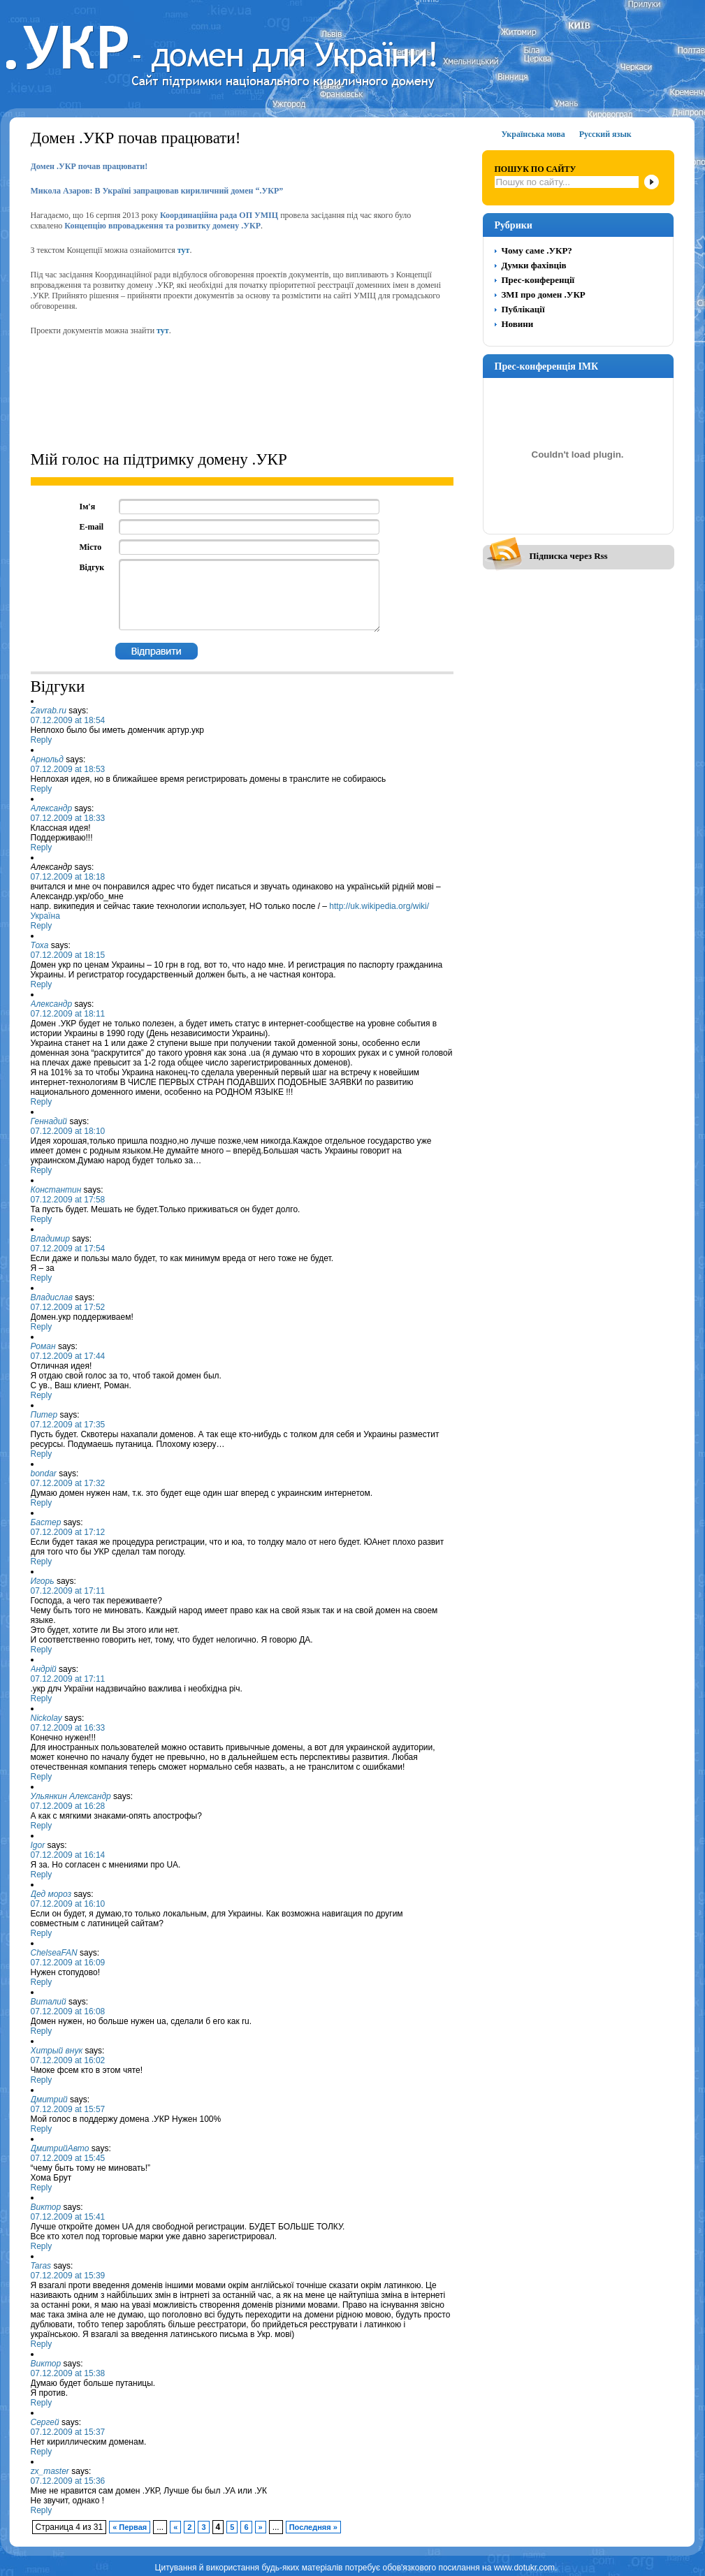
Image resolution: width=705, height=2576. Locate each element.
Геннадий (49, 1121)
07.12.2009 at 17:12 (68, 1532)
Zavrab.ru (48, 710)
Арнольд (47, 759)
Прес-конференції (538, 280)
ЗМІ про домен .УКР (544, 294)
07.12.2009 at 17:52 (68, 1307)
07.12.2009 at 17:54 (68, 1248)
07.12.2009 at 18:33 (68, 818)
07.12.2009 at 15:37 (68, 2432)
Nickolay (46, 1718)
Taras (41, 2266)
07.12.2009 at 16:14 (68, 1855)
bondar (44, 1473)
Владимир (50, 1239)
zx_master (50, 2471)
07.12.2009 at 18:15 (68, 955)
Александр (52, 808)
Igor (38, 1845)
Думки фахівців (534, 265)
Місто (91, 547)
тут (183, 250)
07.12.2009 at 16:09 (68, 1962)
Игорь (42, 1581)
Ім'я (88, 506)
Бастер (46, 1522)
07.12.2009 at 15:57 (68, 2109)
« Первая (129, 2527)
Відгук (92, 567)
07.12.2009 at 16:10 (68, 1904)
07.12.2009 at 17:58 (68, 1200)
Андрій (44, 1669)
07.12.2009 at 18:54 (68, 720)
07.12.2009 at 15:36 (68, 2481)
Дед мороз (51, 1894)
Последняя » (313, 2527)
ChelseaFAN (54, 1953)
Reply (41, 740)
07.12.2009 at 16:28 (68, 1806)
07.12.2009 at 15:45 (68, 2158)
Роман (43, 1346)
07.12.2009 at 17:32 (68, 1483)
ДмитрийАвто (60, 2148)
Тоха (40, 945)
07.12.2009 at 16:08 (68, 2011)
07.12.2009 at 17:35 (68, 1424)
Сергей (45, 2422)
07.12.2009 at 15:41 (68, 2217)
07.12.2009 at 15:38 (68, 2373)
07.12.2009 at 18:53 (68, 769)
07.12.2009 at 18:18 (68, 877)
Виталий (48, 2002)
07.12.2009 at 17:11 (68, 1591)
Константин (56, 1190)
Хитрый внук (57, 2050)
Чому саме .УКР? (537, 250)
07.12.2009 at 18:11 (68, 1014)
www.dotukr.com (524, 2568)
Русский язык (605, 134)
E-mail (92, 527)
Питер (44, 1415)
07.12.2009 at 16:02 (68, 2060)
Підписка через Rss (569, 556)
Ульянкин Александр (71, 1796)
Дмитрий (49, 2099)
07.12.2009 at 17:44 (68, 1356)
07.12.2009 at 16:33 (68, 1728)
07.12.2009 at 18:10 (68, 1131)
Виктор (46, 2207)
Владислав (52, 1297)
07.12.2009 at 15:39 (68, 2275)
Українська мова (533, 134)
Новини (518, 324)
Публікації (523, 309)
